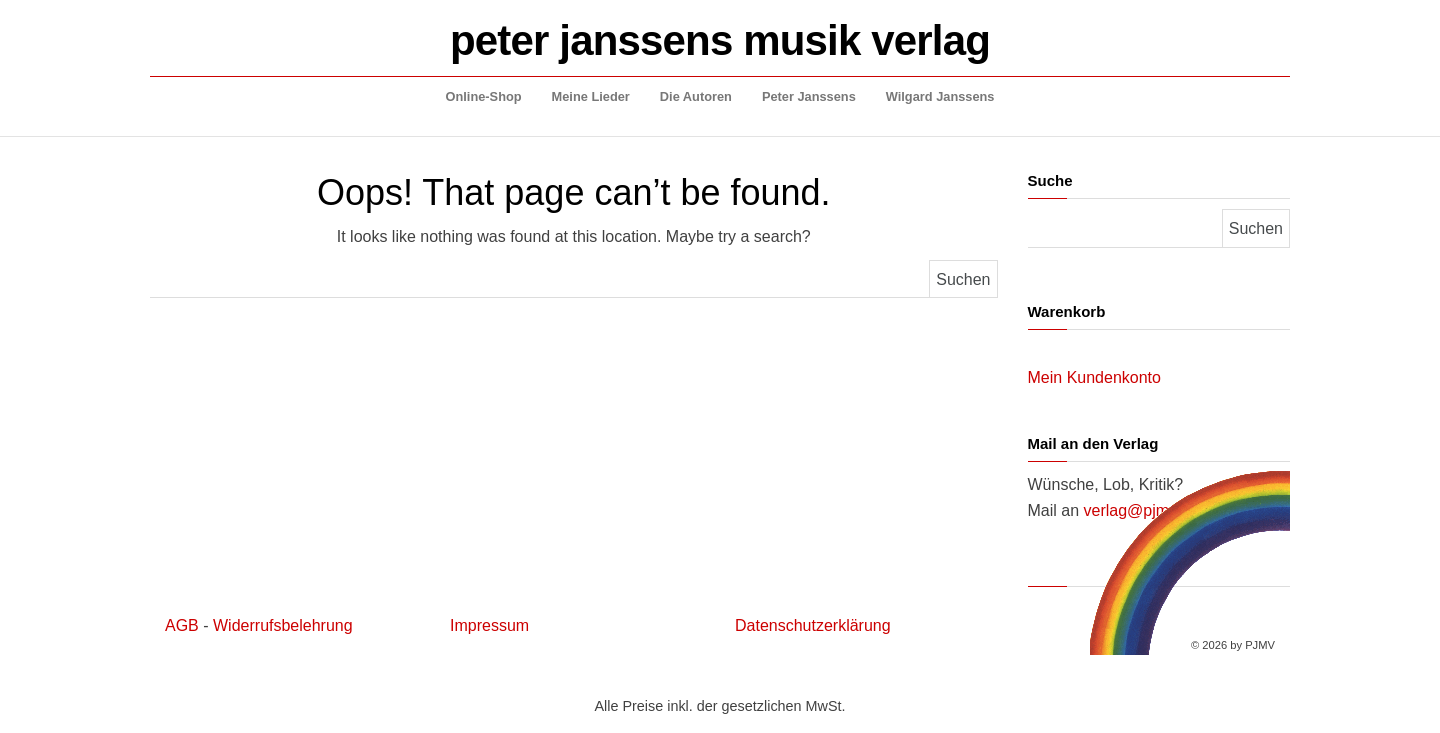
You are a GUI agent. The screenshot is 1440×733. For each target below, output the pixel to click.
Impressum (489, 625)
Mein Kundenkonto (1094, 377)
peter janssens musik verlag (720, 40)
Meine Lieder (591, 96)
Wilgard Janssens (940, 96)
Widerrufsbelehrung (283, 625)
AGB (182, 625)
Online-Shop (484, 96)
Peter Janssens (809, 96)
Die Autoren (696, 96)
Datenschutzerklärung (813, 625)
